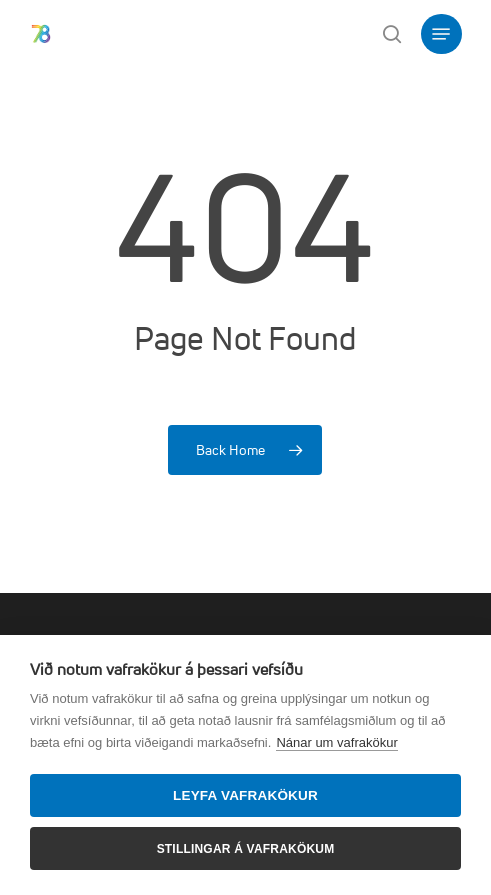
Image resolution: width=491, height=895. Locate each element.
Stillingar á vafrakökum (246, 849)
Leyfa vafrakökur (245, 795)
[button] (441, 34)
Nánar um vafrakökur (336, 742)
